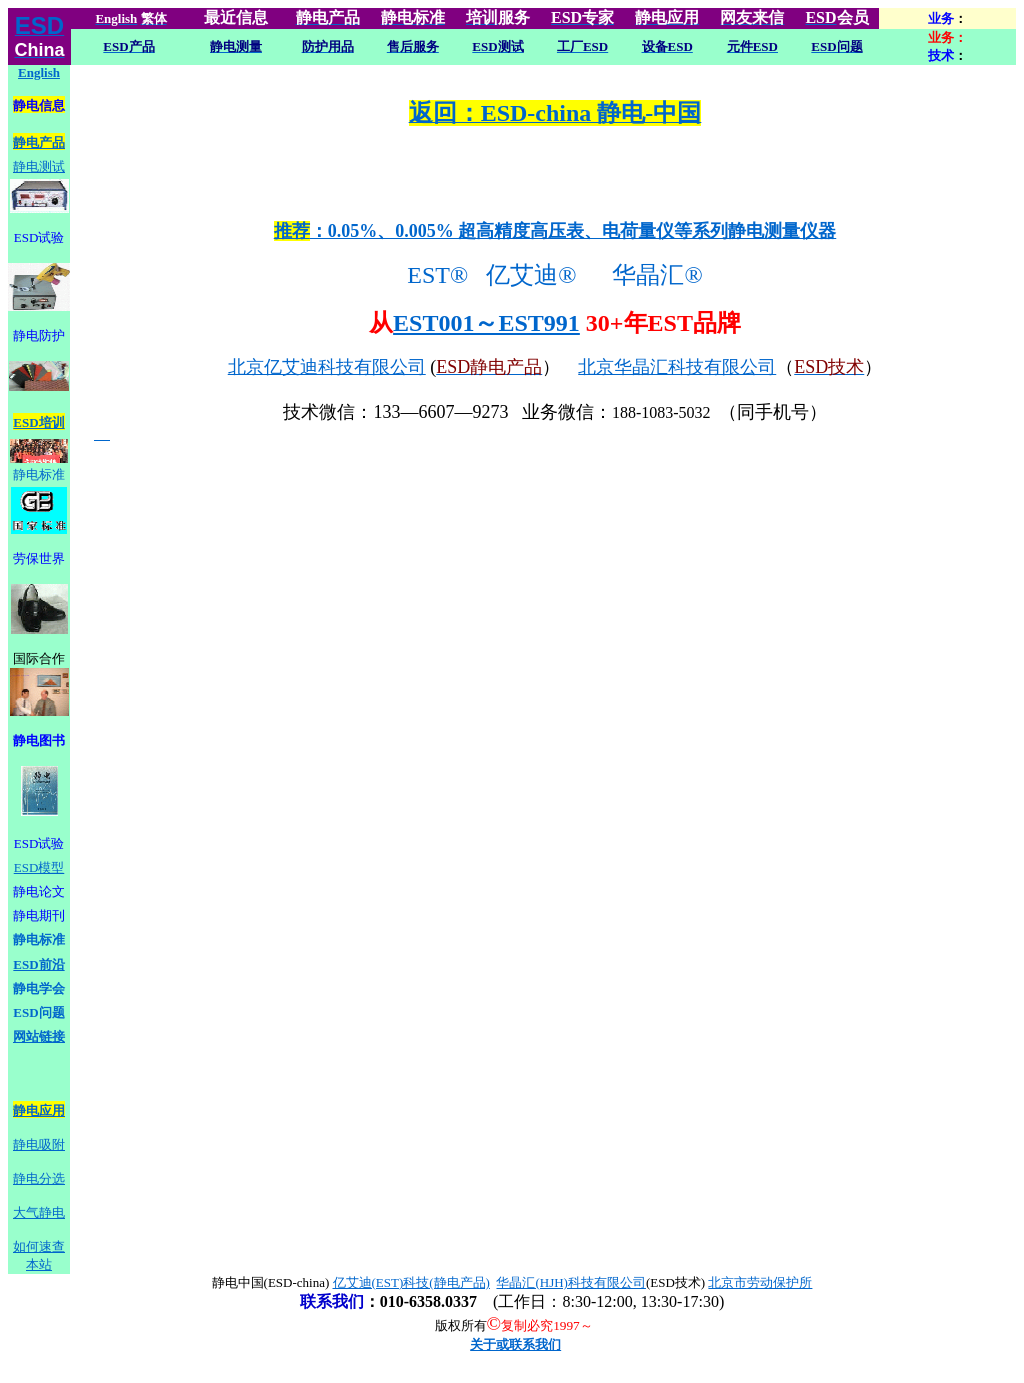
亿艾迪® (537, 275)
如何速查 (39, 1246)
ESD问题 (38, 1012)
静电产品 (39, 142)
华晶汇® (660, 275)
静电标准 (39, 474)
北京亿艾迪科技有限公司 (327, 367)
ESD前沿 (38, 964)
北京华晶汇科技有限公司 (677, 367)
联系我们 (332, 1301)
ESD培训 (38, 422)
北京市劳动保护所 (760, 1282)
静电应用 (39, 1110)
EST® (434, 275)
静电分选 (39, 1178)
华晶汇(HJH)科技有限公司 (571, 1282)
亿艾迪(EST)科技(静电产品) (411, 1282)
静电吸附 (39, 1144)
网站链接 (39, 1036)
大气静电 (39, 1212)
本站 (39, 1264)
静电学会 (39, 988)
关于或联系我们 (515, 1344)
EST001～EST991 (486, 323)
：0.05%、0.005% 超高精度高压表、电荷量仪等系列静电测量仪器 (555, 231)
